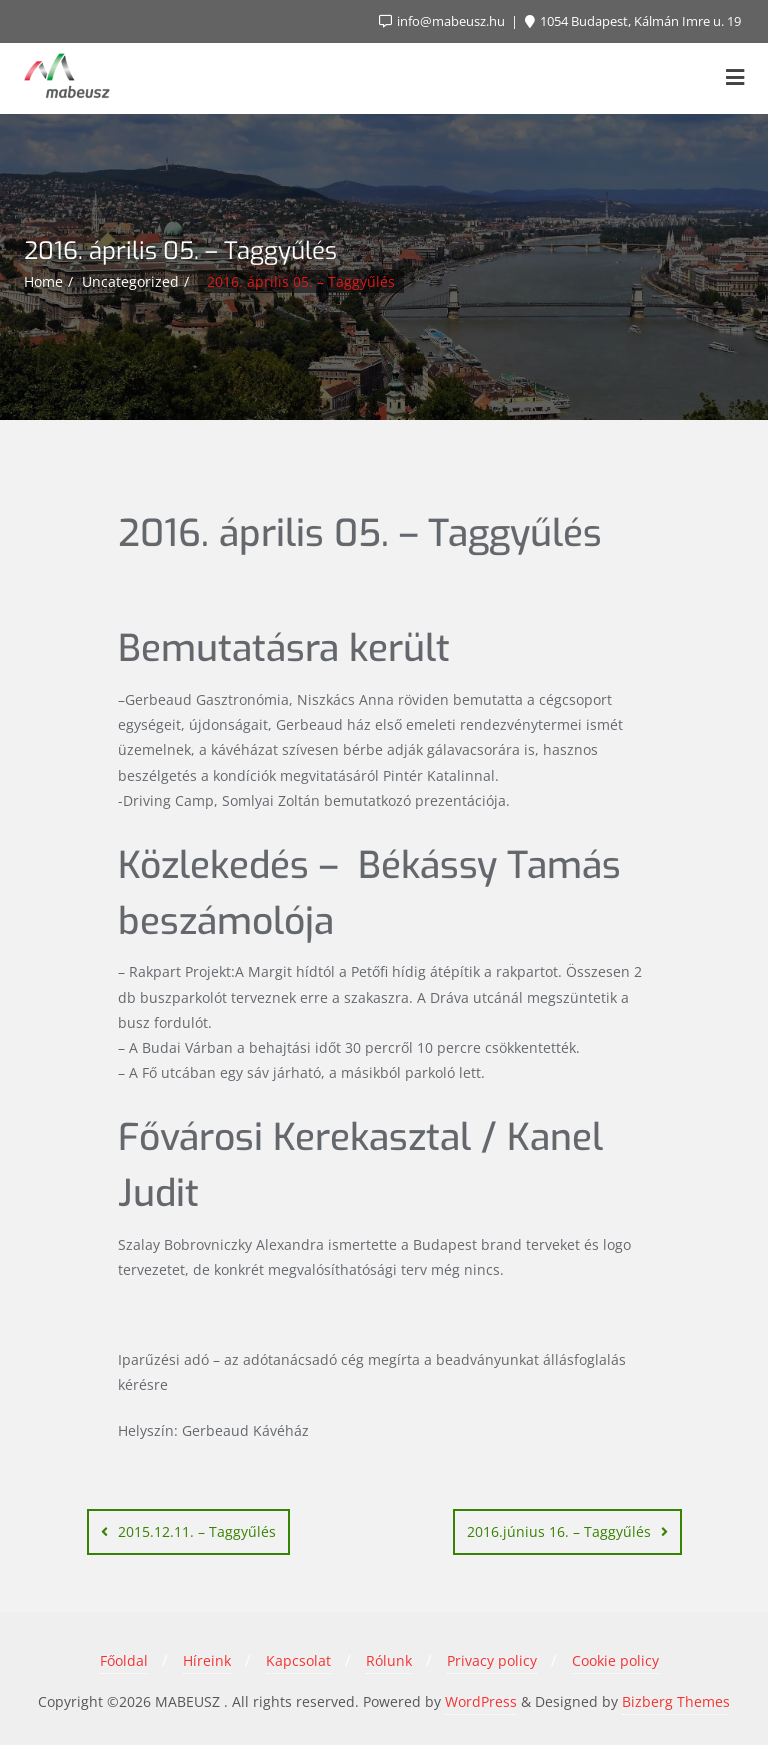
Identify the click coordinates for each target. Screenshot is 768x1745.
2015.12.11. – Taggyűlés (197, 1531)
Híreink (207, 1660)
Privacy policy (492, 1660)
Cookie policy (615, 1660)
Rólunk (389, 1660)
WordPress (481, 1701)
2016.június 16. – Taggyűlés (559, 1531)
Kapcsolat (298, 1660)
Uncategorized (130, 281)
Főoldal (124, 1660)
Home (43, 281)
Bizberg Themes (676, 1701)
